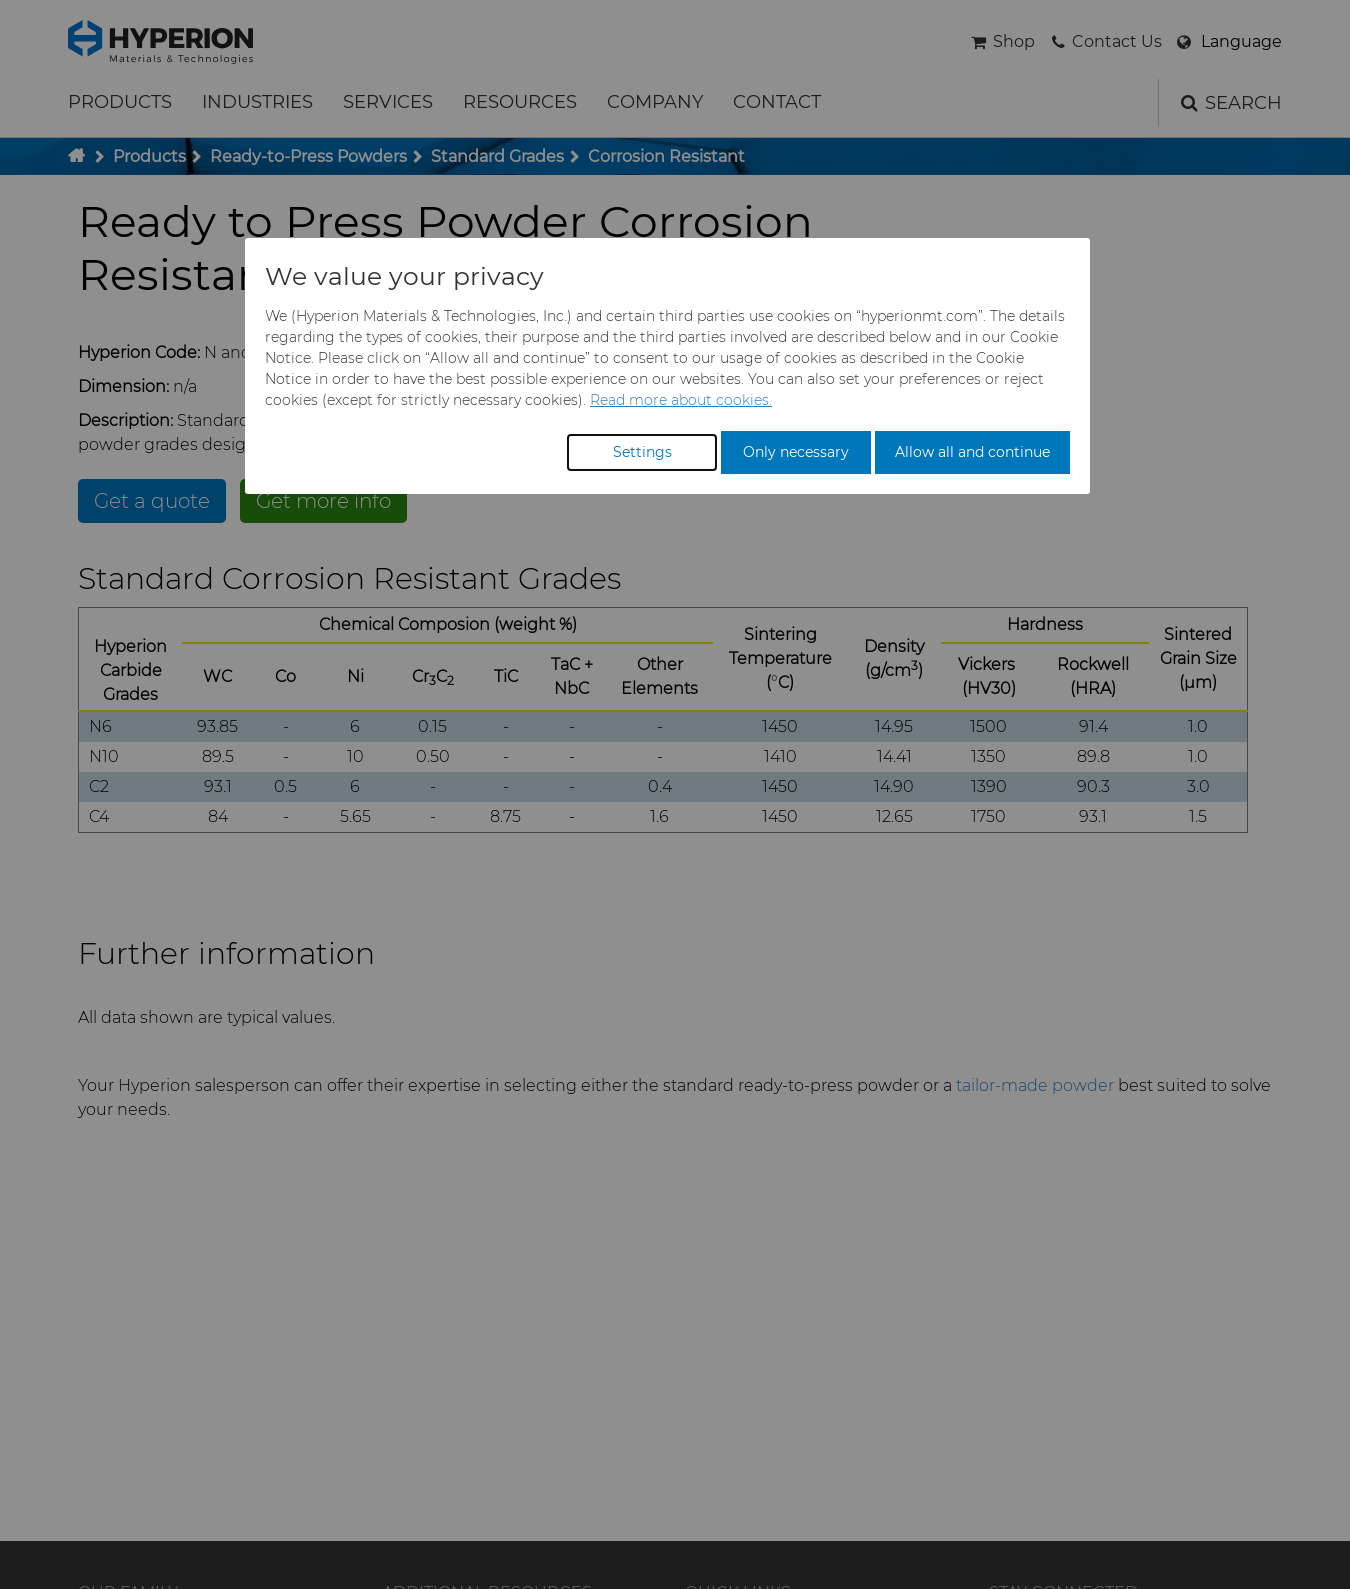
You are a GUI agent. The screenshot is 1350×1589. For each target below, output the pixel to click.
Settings (642, 452)
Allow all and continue (972, 452)
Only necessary (796, 452)
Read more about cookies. (681, 400)
